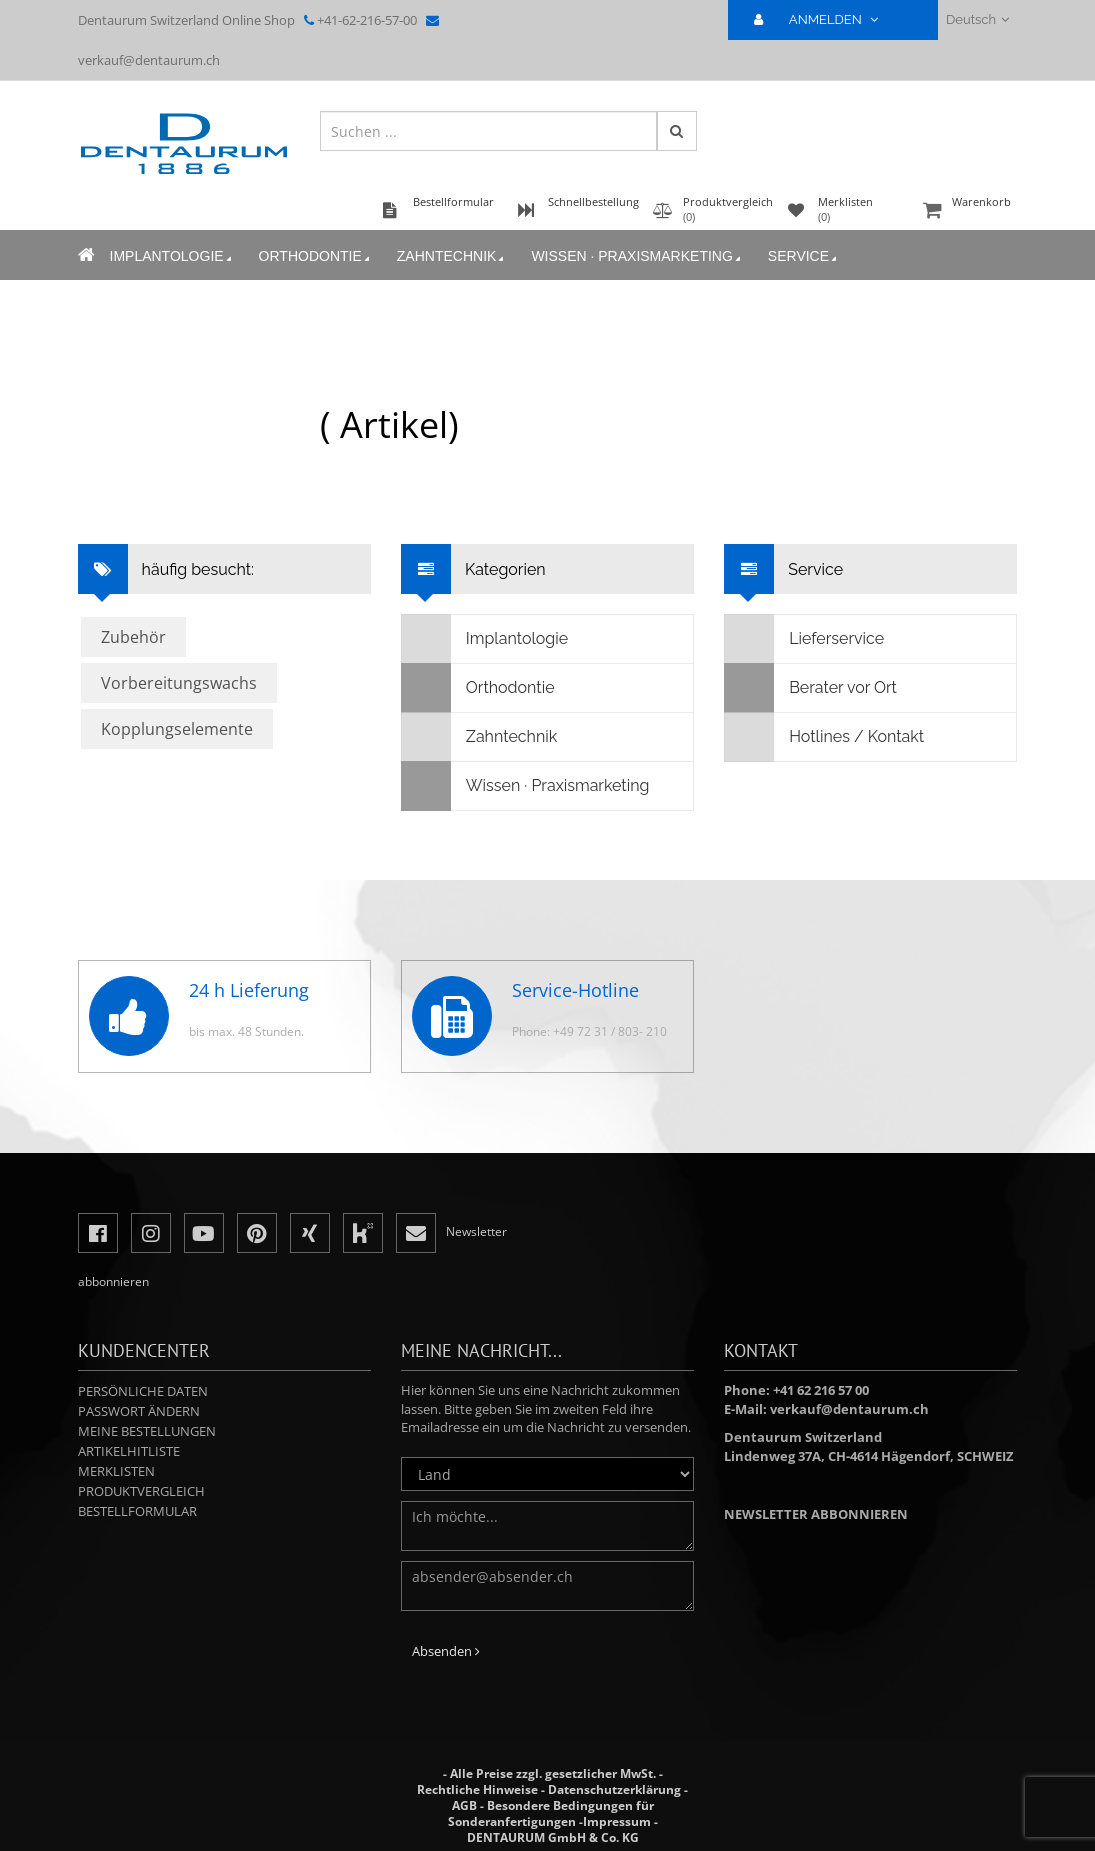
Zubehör (133, 637)
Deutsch (977, 19)
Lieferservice (804, 639)
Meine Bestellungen (147, 1431)
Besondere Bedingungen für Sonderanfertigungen (551, 1813)
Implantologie (172, 256)
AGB (464, 1805)
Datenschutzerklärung (614, 1789)
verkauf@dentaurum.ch (149, 60)
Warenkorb (968, 211)
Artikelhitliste (129, 1451)
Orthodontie (316, 256)
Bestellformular (137, 1511)
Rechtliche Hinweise (477, 1789)
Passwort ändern (139, 1411)
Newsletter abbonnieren (816, 1514)
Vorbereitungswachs (179, 683)
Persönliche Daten (143, 1391)
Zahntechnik (452, 256)
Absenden (446, 1651)
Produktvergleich (141, 1491)
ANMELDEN (824, 19)
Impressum (617, 1821)
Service (804, 256)
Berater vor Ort (811, 688)
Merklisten (116, 1471)
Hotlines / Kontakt (824, 737)
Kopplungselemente (177, 729)
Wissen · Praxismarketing (637, 256)
